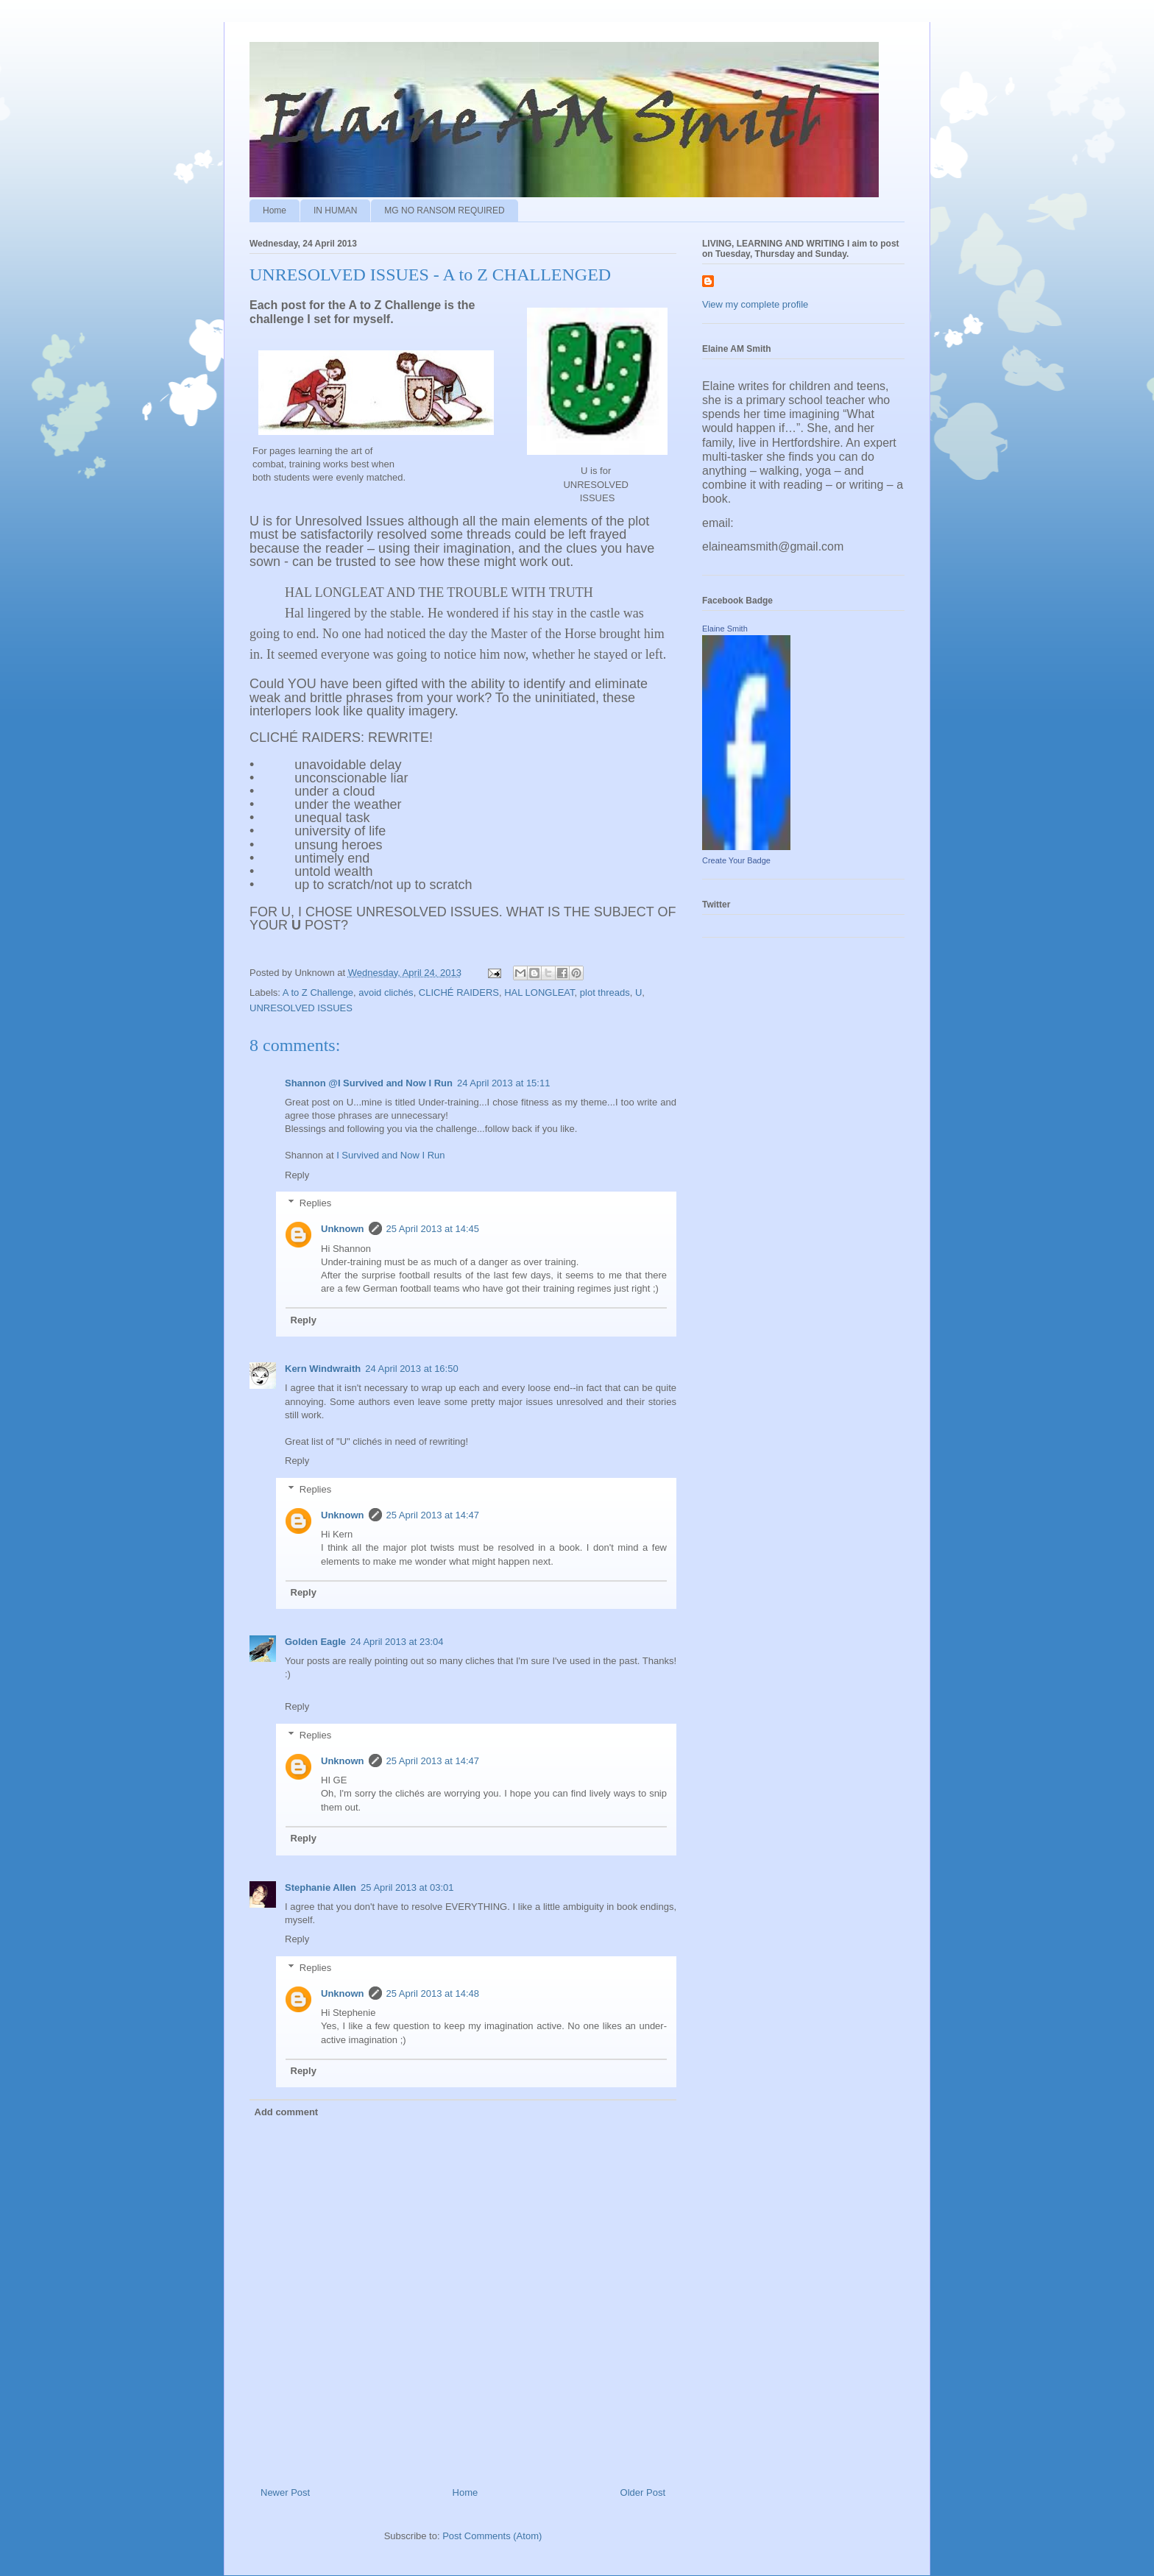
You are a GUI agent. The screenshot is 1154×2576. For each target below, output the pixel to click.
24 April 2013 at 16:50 (412, 1368)
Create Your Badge (736, 860)
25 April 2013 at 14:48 (433, 1993)
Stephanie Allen (320, 1887)
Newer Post (285, 2492)
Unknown (342, 1228)
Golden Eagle (315, 1641)
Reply (297, 1175)
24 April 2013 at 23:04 (397, 1641)
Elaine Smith (725, 628)
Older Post (642, 2492)
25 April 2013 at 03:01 (407, 1887)
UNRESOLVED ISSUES (301, 1007)
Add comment (287, 2111)
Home (274, 210)
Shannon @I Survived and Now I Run (369, 1083)
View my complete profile (755, 304)
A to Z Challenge (318, 992)
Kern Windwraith (323, 1368)
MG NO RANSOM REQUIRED (444, 210)
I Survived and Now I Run (390, 1155)
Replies (315, 1203)
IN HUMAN (335, 210)
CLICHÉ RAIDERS (459, 992)
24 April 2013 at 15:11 (504, 1083)
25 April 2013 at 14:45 (433, 1228)
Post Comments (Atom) (492, 2535)
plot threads (605, 992)
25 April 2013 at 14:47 (433, 1515)
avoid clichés (385, 992)
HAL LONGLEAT (539, 992)
